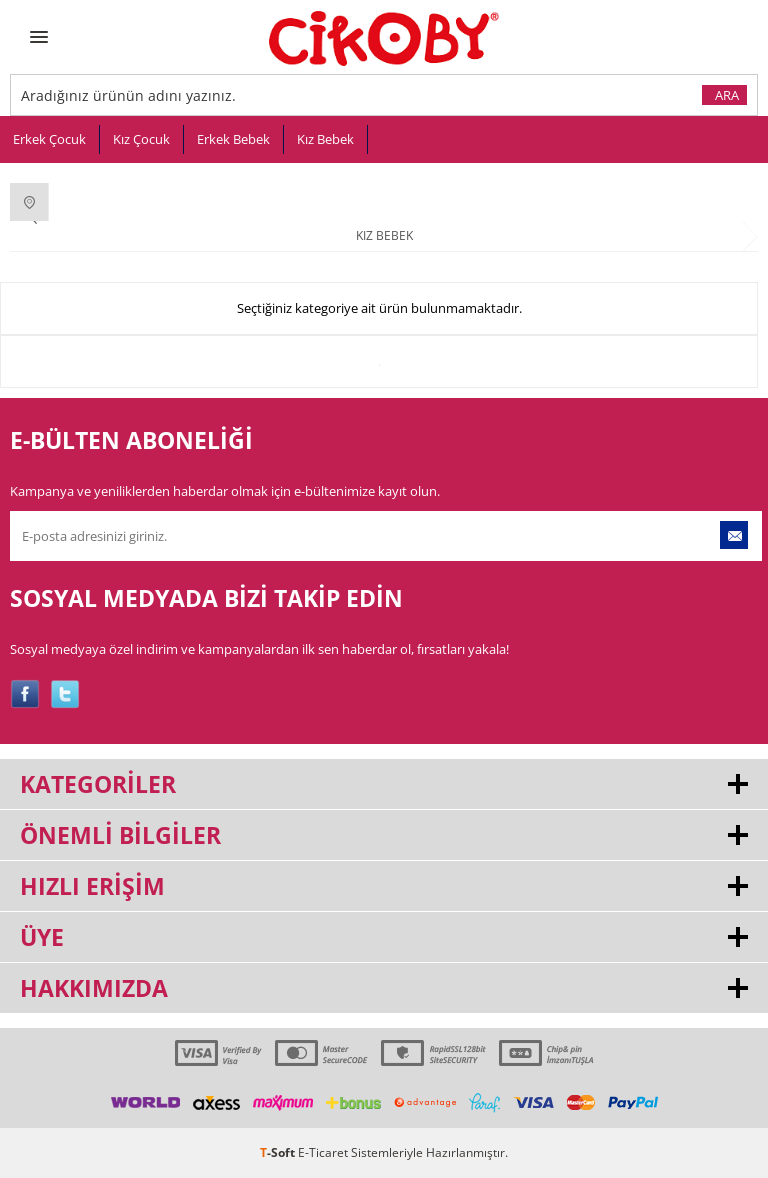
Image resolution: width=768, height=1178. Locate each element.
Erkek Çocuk (49, 139)
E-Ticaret (323, 1152)
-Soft (279, 1152)
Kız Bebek (325, 139)
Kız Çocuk (141, 139)
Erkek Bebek (233, 139)
